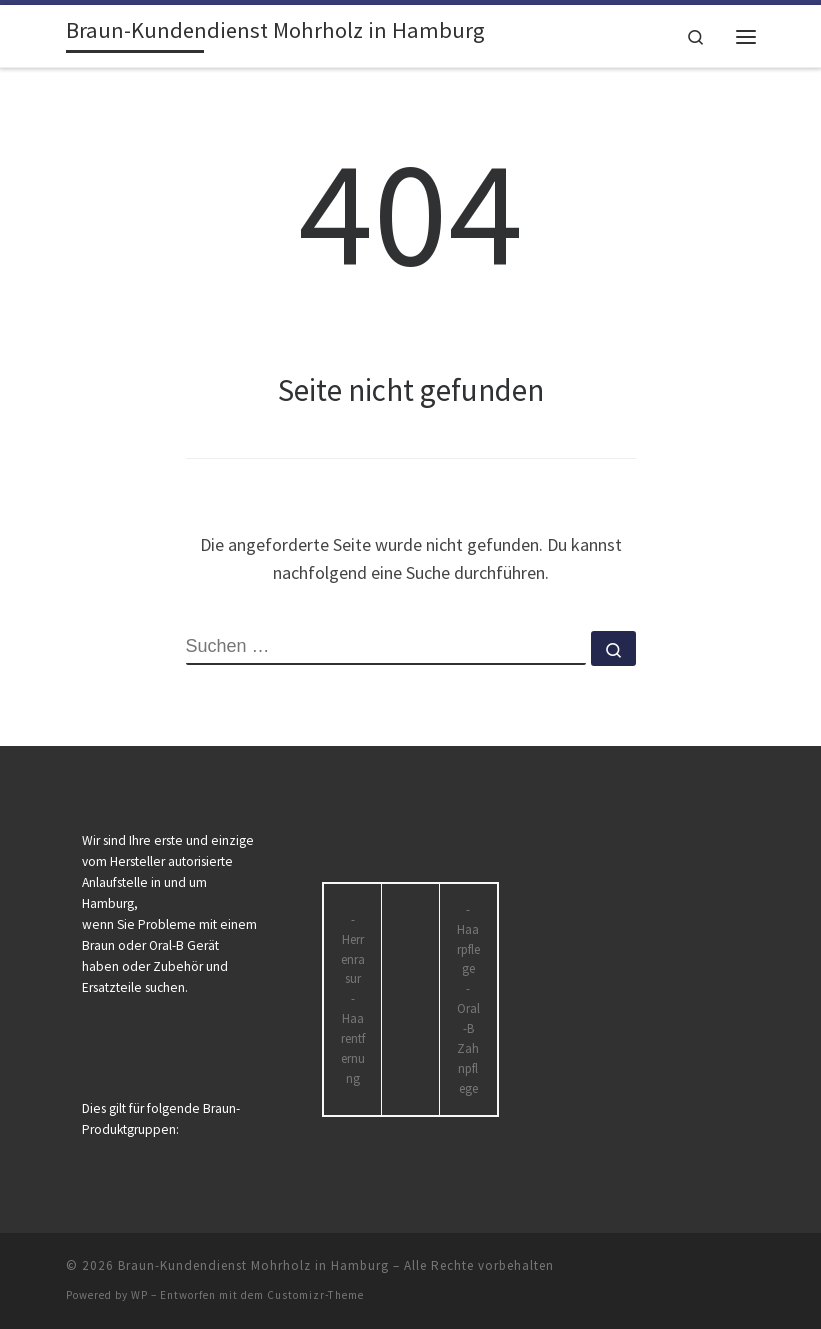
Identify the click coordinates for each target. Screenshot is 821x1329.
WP (139, 1295)
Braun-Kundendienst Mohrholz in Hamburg (253, 1265)
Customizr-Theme (315, 1295)
